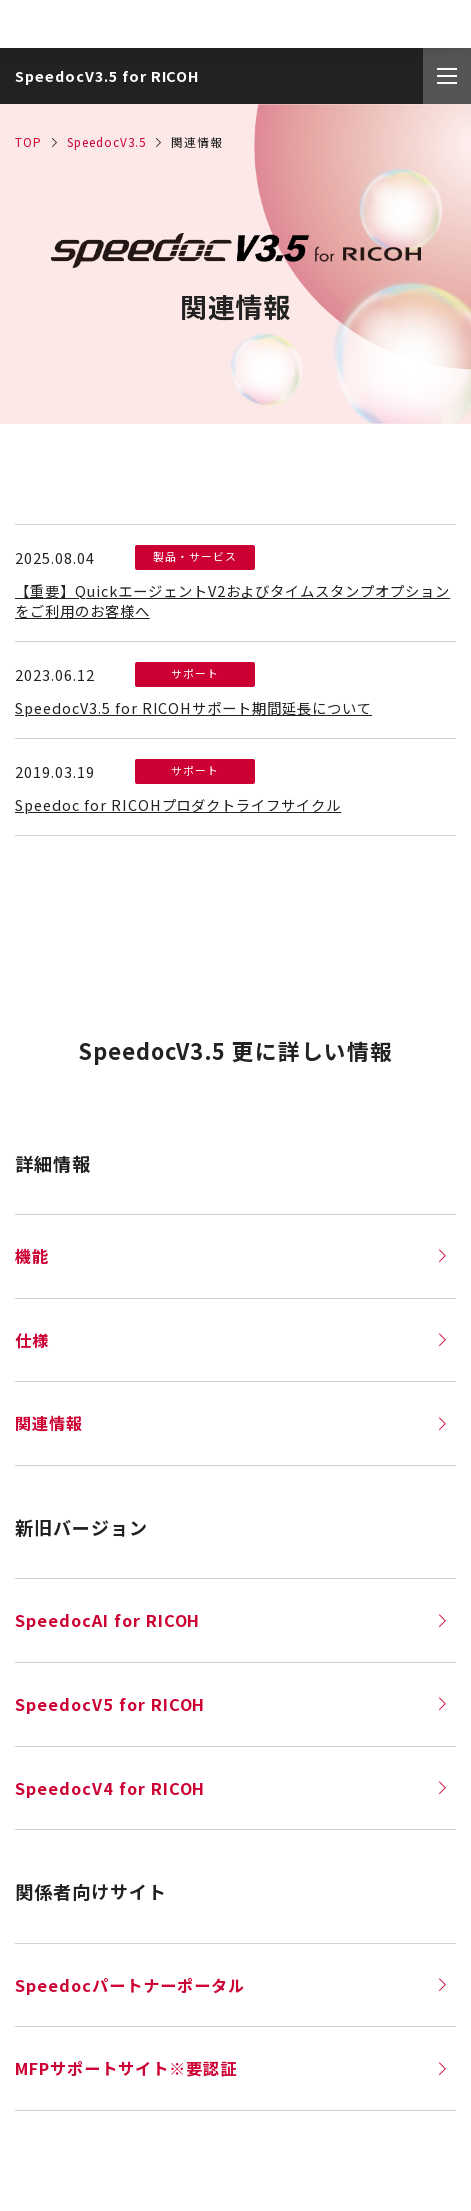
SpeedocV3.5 (106, 141)
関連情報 (230, 1423)
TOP (28, 141)
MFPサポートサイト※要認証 (230, 2068)
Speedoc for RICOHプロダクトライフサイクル (178, 804)
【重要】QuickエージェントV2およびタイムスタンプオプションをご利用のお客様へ (232, 600)
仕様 (230, 1340)
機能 (230, 1256)
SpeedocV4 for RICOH (230, 1788)
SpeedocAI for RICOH (230, 1620)
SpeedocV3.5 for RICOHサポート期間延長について (193, 707)
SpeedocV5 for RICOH (230, 1704)
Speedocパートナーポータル (230, 1985)
